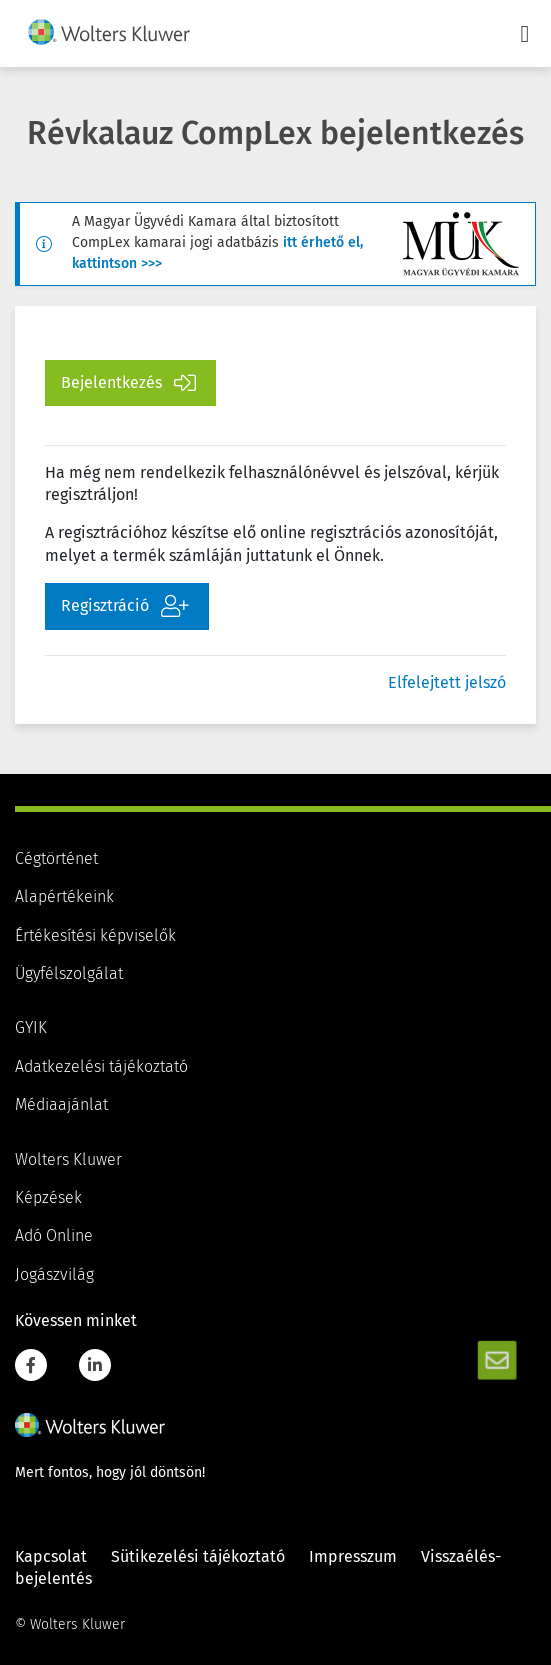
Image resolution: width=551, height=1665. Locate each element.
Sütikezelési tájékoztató (198, 1557)
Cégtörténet (56, 859)
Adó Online (54, 1236)
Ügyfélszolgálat (69, 974)
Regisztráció (125, 606)
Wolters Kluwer (68, 1160)
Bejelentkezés (128, 383)
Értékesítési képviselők (95, 936)
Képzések (48, 1198)
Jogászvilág (54, 1275)
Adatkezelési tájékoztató (101, 1067)
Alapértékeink (64, 897)
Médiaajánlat (61, 1105)
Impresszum (353, 1557)
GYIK (31, 1028)
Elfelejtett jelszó (447, 683)
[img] (109, 32)
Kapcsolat (51, 1557)
